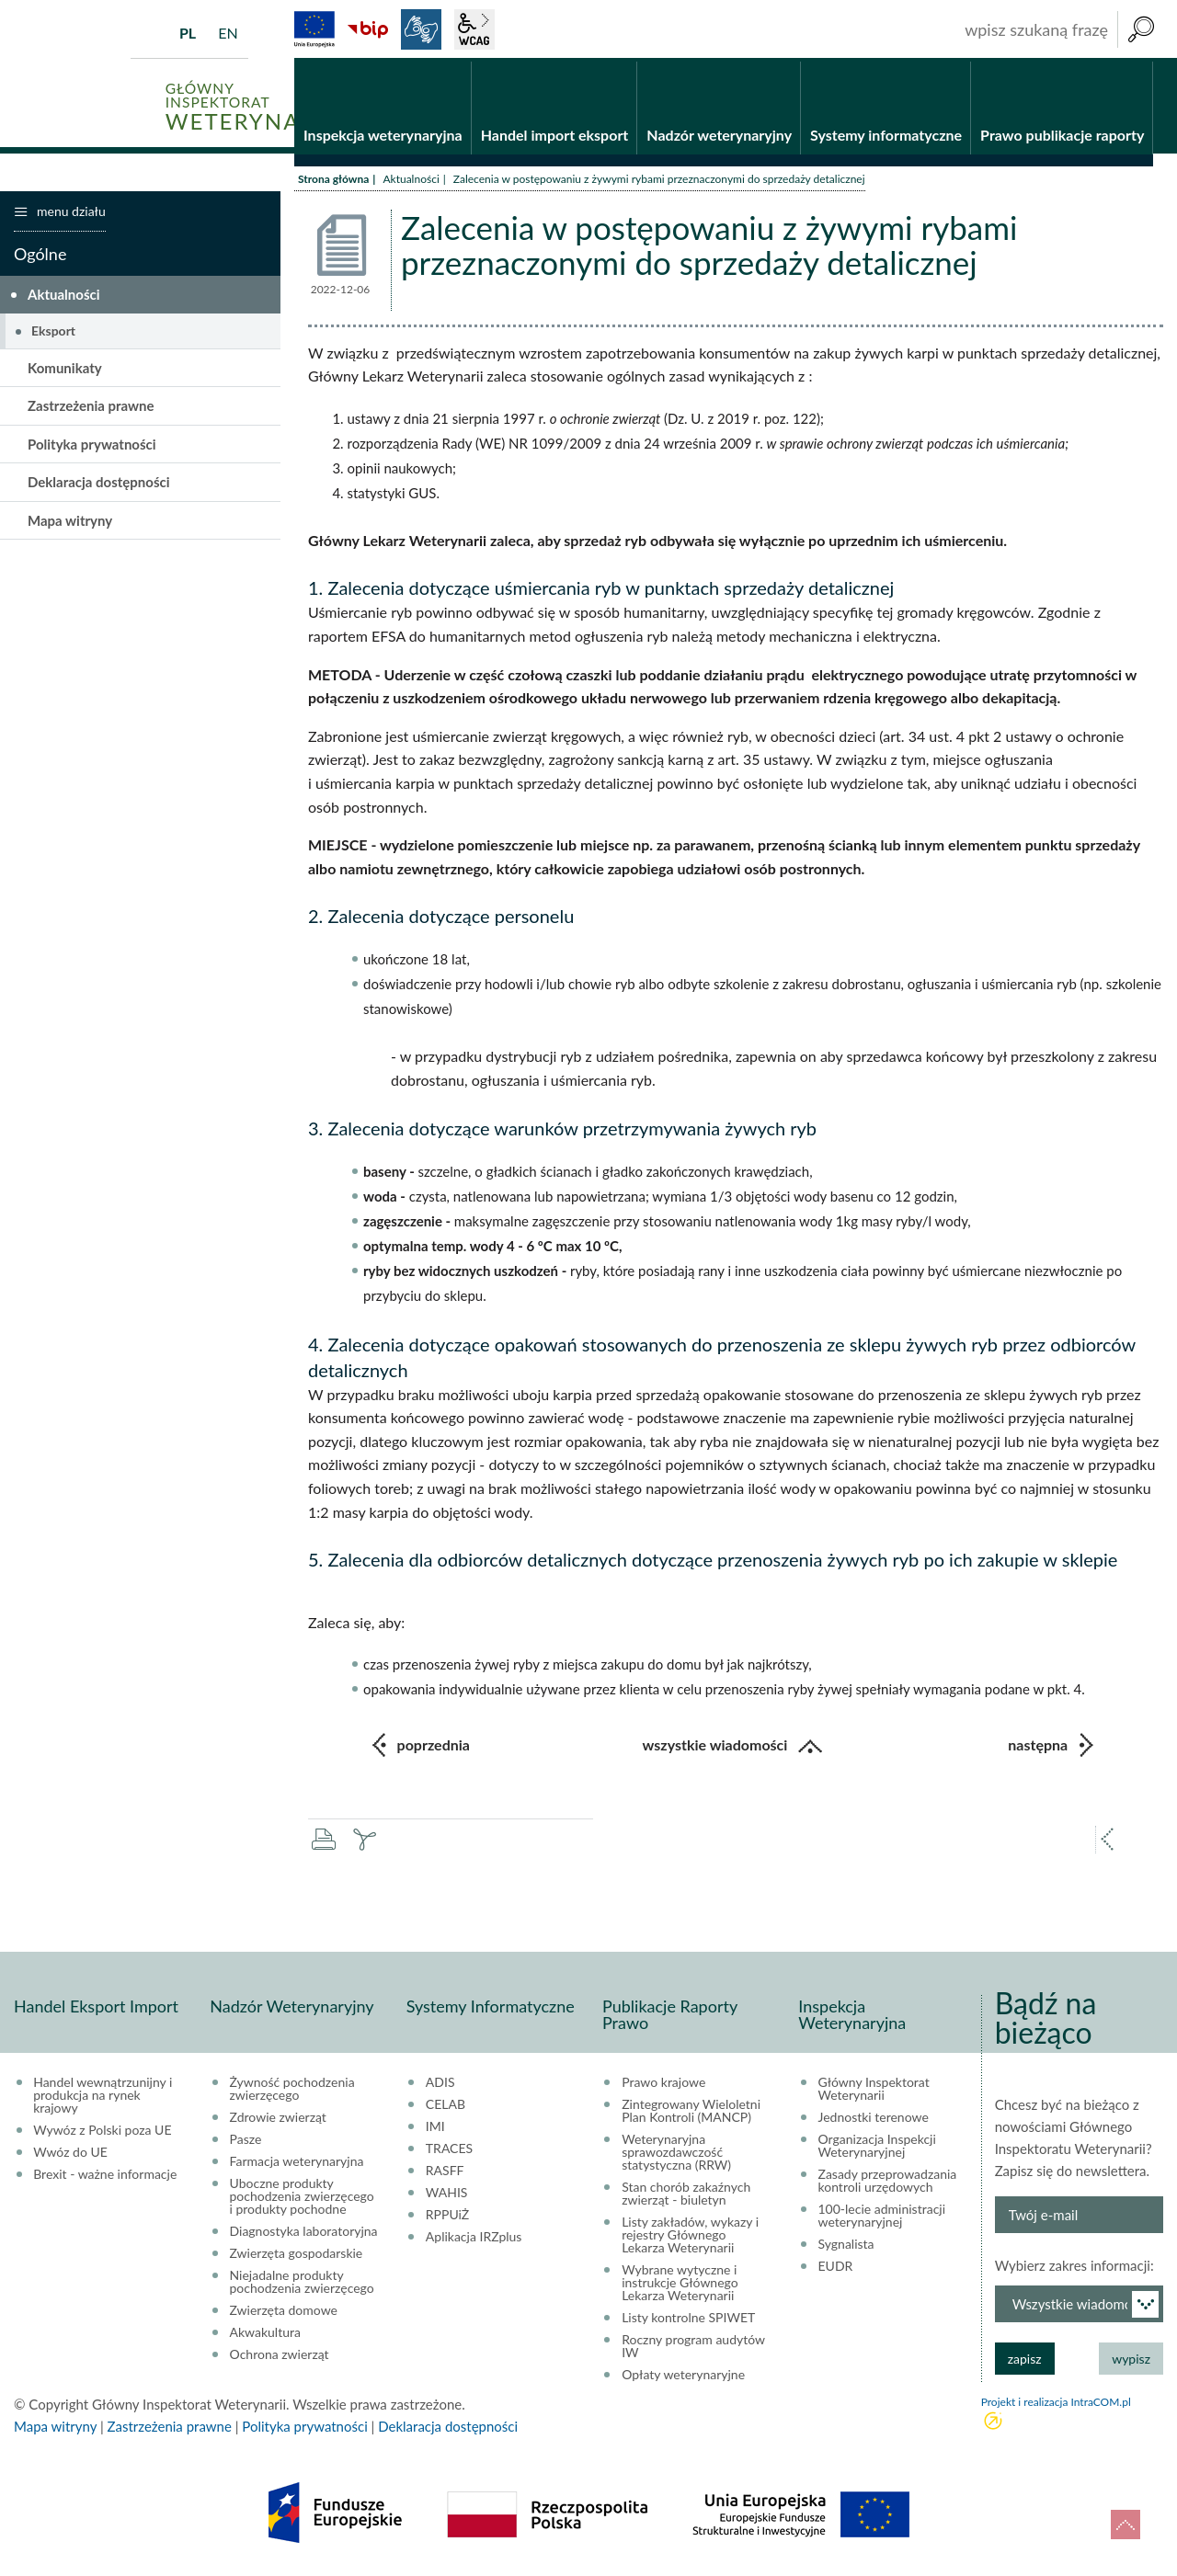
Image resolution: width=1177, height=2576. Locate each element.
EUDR (835, 2269)
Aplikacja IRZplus (474, 2239)
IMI (435, 2129)
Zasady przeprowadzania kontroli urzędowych (887, 2183)
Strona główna (333, 181)
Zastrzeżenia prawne (91, 408)
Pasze (246, 2142)
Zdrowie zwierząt (278, 2120)
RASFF (445, 2173)
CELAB (445, 2107)
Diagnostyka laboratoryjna (304, 2234)
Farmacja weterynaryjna (297, 2164)
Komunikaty (65, 369)
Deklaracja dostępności (99, 484)
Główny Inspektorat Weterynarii (874, 2091)
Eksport (53, 333)
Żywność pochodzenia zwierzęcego (292, 2091)
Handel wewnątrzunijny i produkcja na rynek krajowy (102, 2098)
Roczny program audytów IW (693, 2349)
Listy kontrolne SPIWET (688, 2320)
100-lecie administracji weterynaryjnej (882, 2218)
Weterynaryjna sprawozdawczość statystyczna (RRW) (676, 2155)
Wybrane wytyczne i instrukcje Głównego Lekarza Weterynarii (680, 2285)
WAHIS (447, 2195)
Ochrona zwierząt (279, 2357)
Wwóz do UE (70, 2155)
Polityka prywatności (92, 446)
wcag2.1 (474, 29)
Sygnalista (846, 2246)
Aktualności (411, 181)
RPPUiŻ (447, 2217)
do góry (1125, 2524)
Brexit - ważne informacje (105, 2177)
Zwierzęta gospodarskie (296, 2256)
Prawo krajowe (663, 2085)
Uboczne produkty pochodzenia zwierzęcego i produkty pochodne (302, 2199)
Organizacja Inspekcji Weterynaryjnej (877, 2148)
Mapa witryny (70, 522)
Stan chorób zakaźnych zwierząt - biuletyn (686, 2196)
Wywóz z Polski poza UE (102, 2132)
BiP (368, 29)
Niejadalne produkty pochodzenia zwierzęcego (302, 2284)
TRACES (449, 2151)
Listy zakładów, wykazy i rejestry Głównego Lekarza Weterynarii (690, 2237)
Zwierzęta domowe (283, 2313)
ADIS (440, 2085)
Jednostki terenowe (873, 2120)
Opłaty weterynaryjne (683, 2377)
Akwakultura (265, 2335)
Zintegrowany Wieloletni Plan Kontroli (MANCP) (691, 2113)
